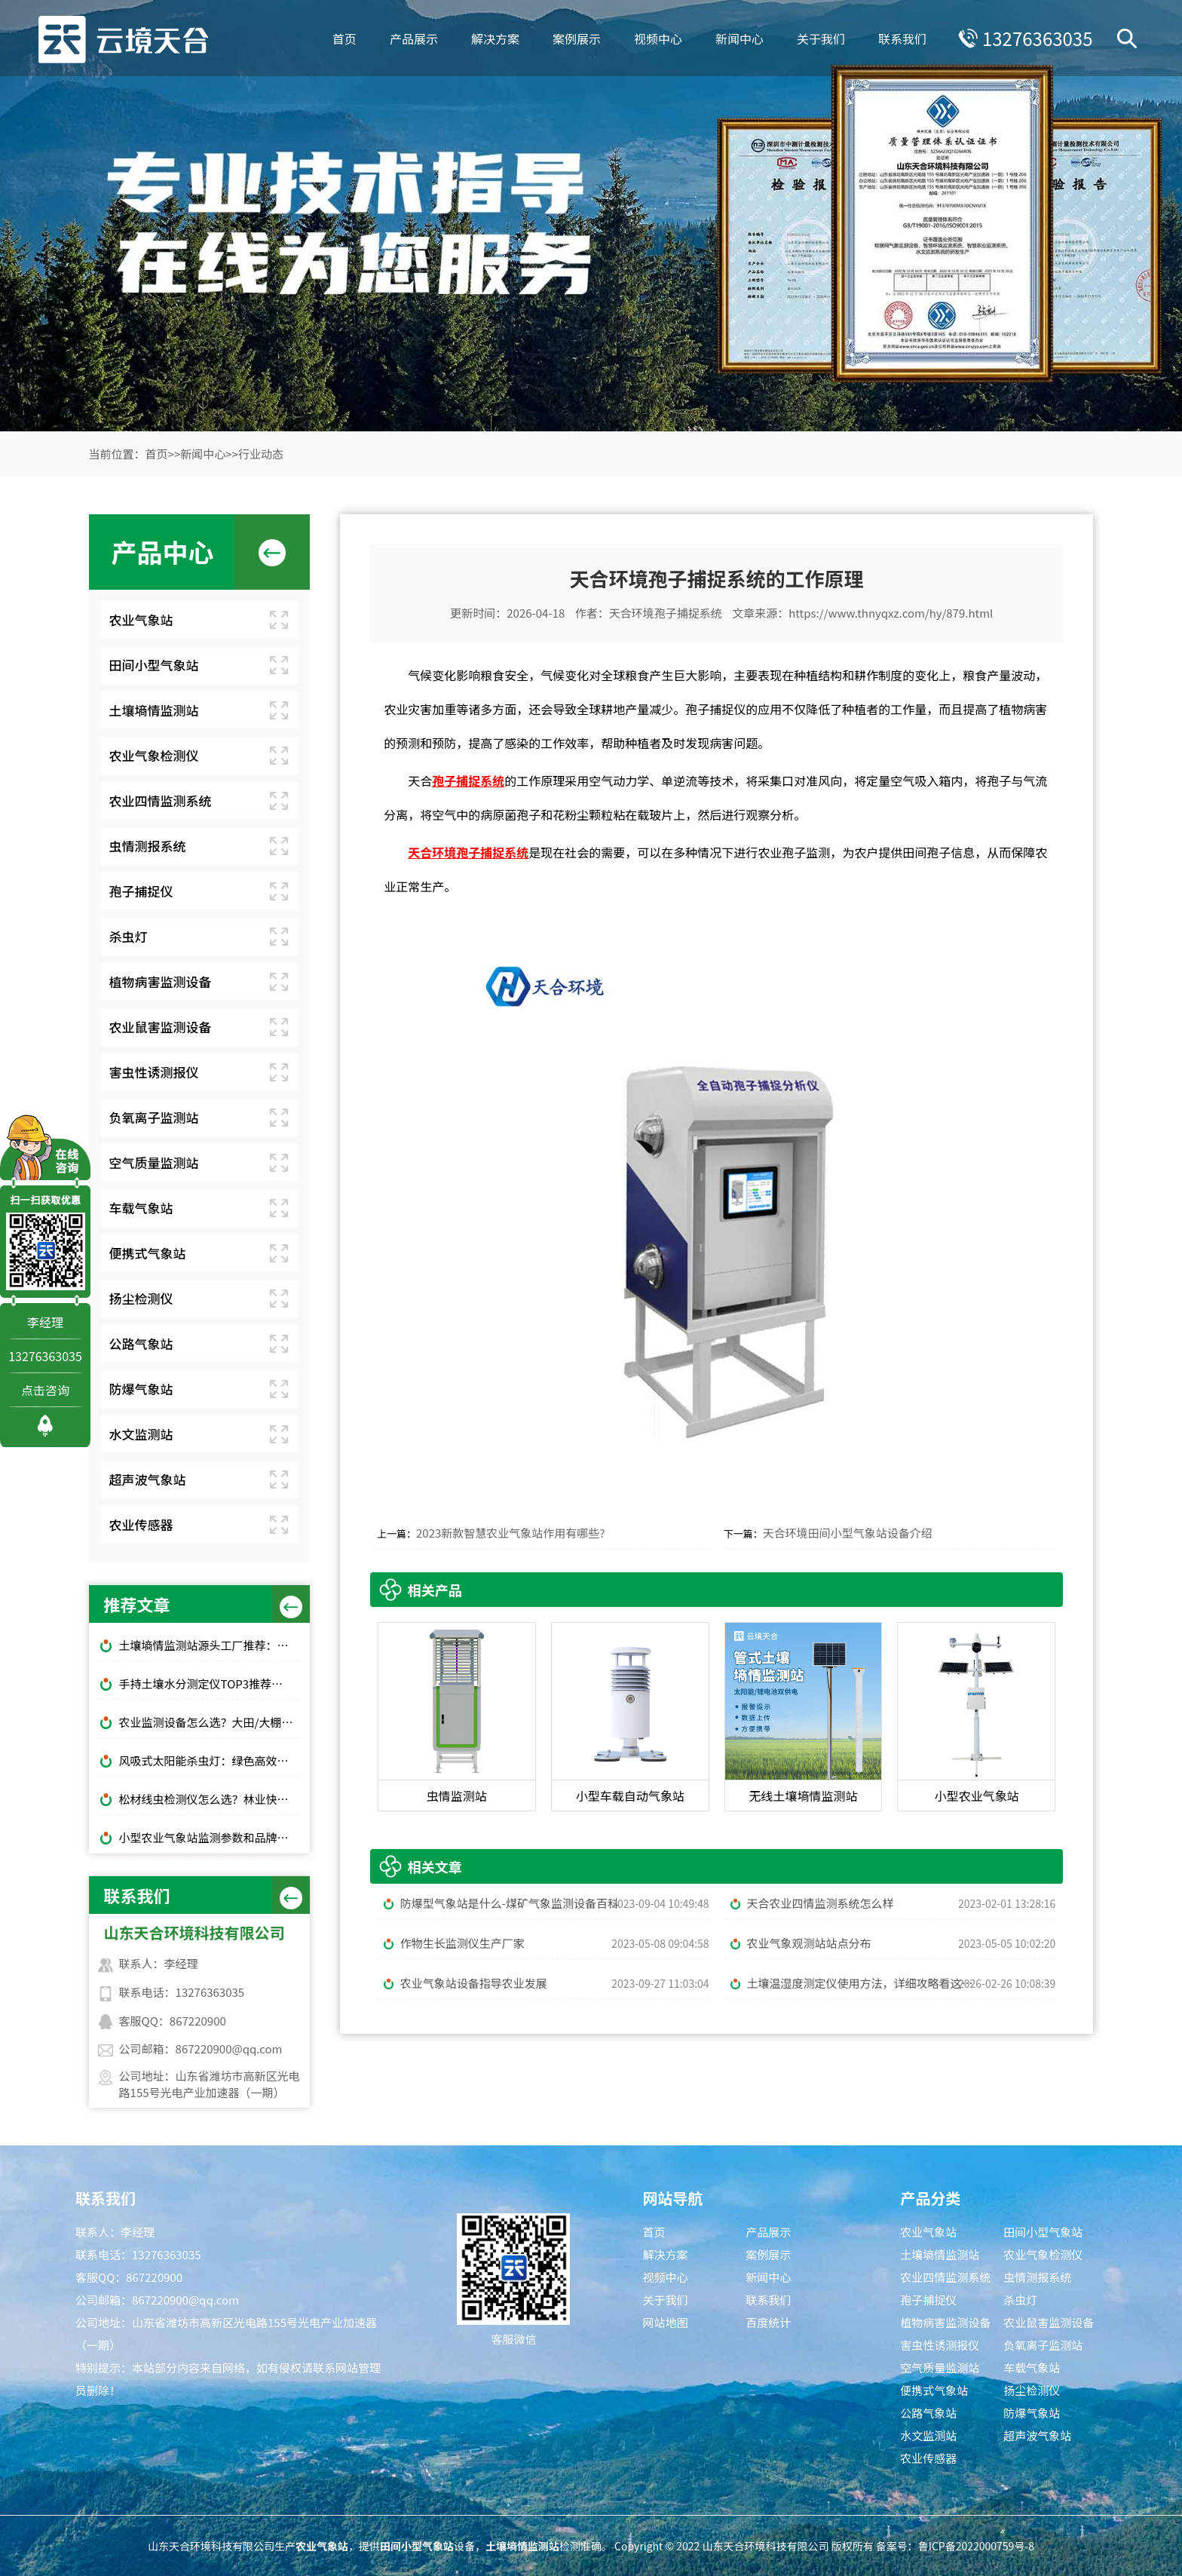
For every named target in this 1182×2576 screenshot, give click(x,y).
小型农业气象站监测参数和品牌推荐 (209, 1837)
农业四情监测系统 (160, 800)
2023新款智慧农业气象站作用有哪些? (510, 1533)
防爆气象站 (141, 1388)
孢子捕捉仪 (141, 891)
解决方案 (494, 38)
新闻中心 (738, 38)
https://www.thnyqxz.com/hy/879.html (891, 613)
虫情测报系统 (147, 845)
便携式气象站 (147, 1253)
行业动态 (260, 454)
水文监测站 (141, 1433)
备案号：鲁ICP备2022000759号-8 (955, 2545)
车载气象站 (141, 1207)
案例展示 (575, 38)
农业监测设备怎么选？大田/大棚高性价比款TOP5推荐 (210, 1722)
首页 (343, 38)
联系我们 (901, 38)
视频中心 (656, 38)
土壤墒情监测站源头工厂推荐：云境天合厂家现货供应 (210, 1645)
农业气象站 (141, 619)
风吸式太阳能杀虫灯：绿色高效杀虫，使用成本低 (210, 1760)
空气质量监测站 (154, 1162)
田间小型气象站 (154, 664)
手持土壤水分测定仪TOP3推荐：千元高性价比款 (210, 1683)
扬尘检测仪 (141, 1298)
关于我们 (819, 38)
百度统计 (768, 2322)
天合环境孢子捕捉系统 (665, 613)
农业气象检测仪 (154, 755)
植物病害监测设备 (160, 981)
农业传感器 (141, 1524)
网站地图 (664, 2322)
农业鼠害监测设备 (160, 1026)
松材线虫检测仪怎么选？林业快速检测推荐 (210, 1799)
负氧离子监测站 (154, 1117)
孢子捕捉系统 (468, 780)
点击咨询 (45, 1390)
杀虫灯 (128, 936)
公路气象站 (141, 1343)
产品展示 (412, 38)
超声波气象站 (147, 1479)
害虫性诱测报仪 (154, 1072)
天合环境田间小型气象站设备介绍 (847, 1533)
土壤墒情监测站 (154, 710)
